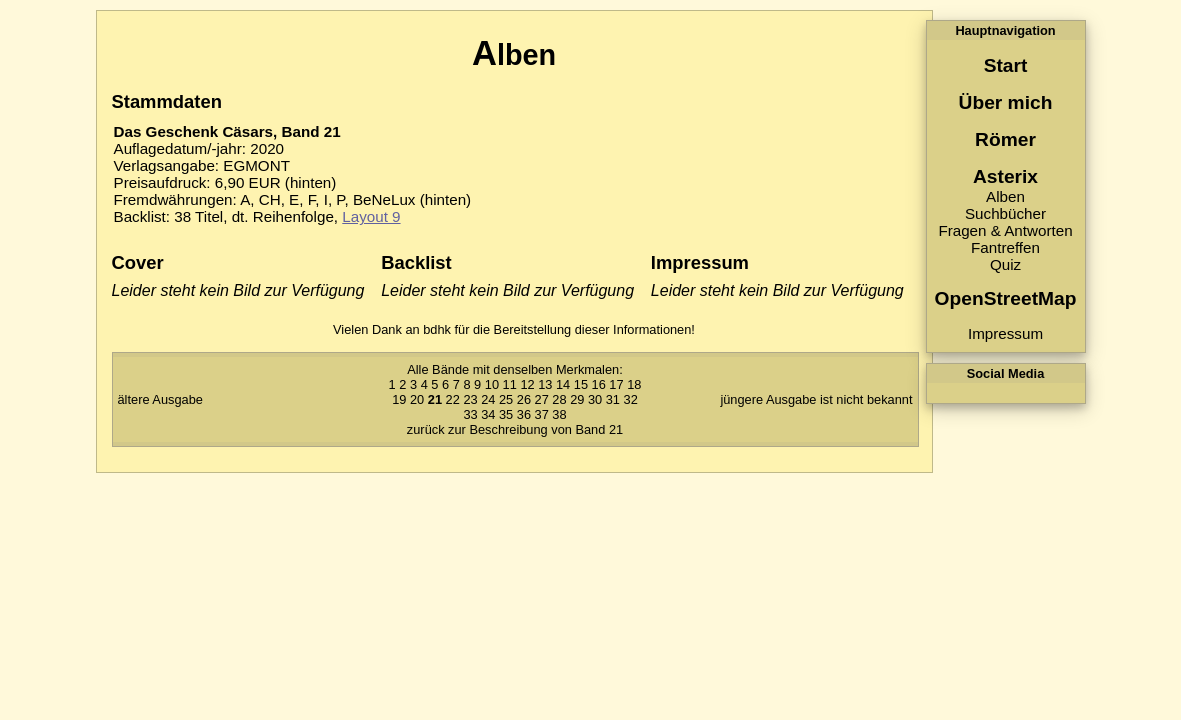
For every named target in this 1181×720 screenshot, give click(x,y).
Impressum (1005, 333)
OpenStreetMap (1006, 298)
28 (559, 399)
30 (595, 399)
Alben (1005, 196)
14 (563, 384)
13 (545, 384)
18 (634, 384)
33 (470, 414)
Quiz (1005, 264)
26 (524, 399)
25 (506, 399)
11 (510, 384)
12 (527, 384)
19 (399, 399)
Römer (1005, 139)
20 (417, 399)
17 (616, 384)
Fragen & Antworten (1005, 230)
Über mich (1006, 102)
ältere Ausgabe (160, 399)
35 (506, 414)
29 (577, 399)
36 (524, 414)
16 (599, 384)
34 (488, 414)
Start (1006, 65)
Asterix (1005, 176)
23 (470, 399)
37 (542, 414)
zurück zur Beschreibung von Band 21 (515, 429)
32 (631, 399)
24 (488, 399)
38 (559, 414)
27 (542, 399)
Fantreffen (1005, 247)
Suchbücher (1005, 213)
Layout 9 (371, 216)
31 (613, 399)
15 (581, 384)
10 (492, 384)
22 (453, 399)
